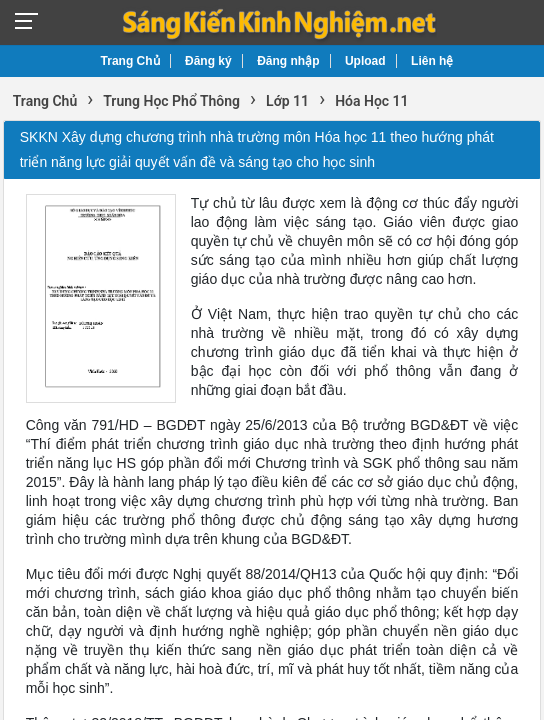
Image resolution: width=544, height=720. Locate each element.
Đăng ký (208, 61)
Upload (365, 61)
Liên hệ (432, 61)
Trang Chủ (130, 61)
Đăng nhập (288, 61)
